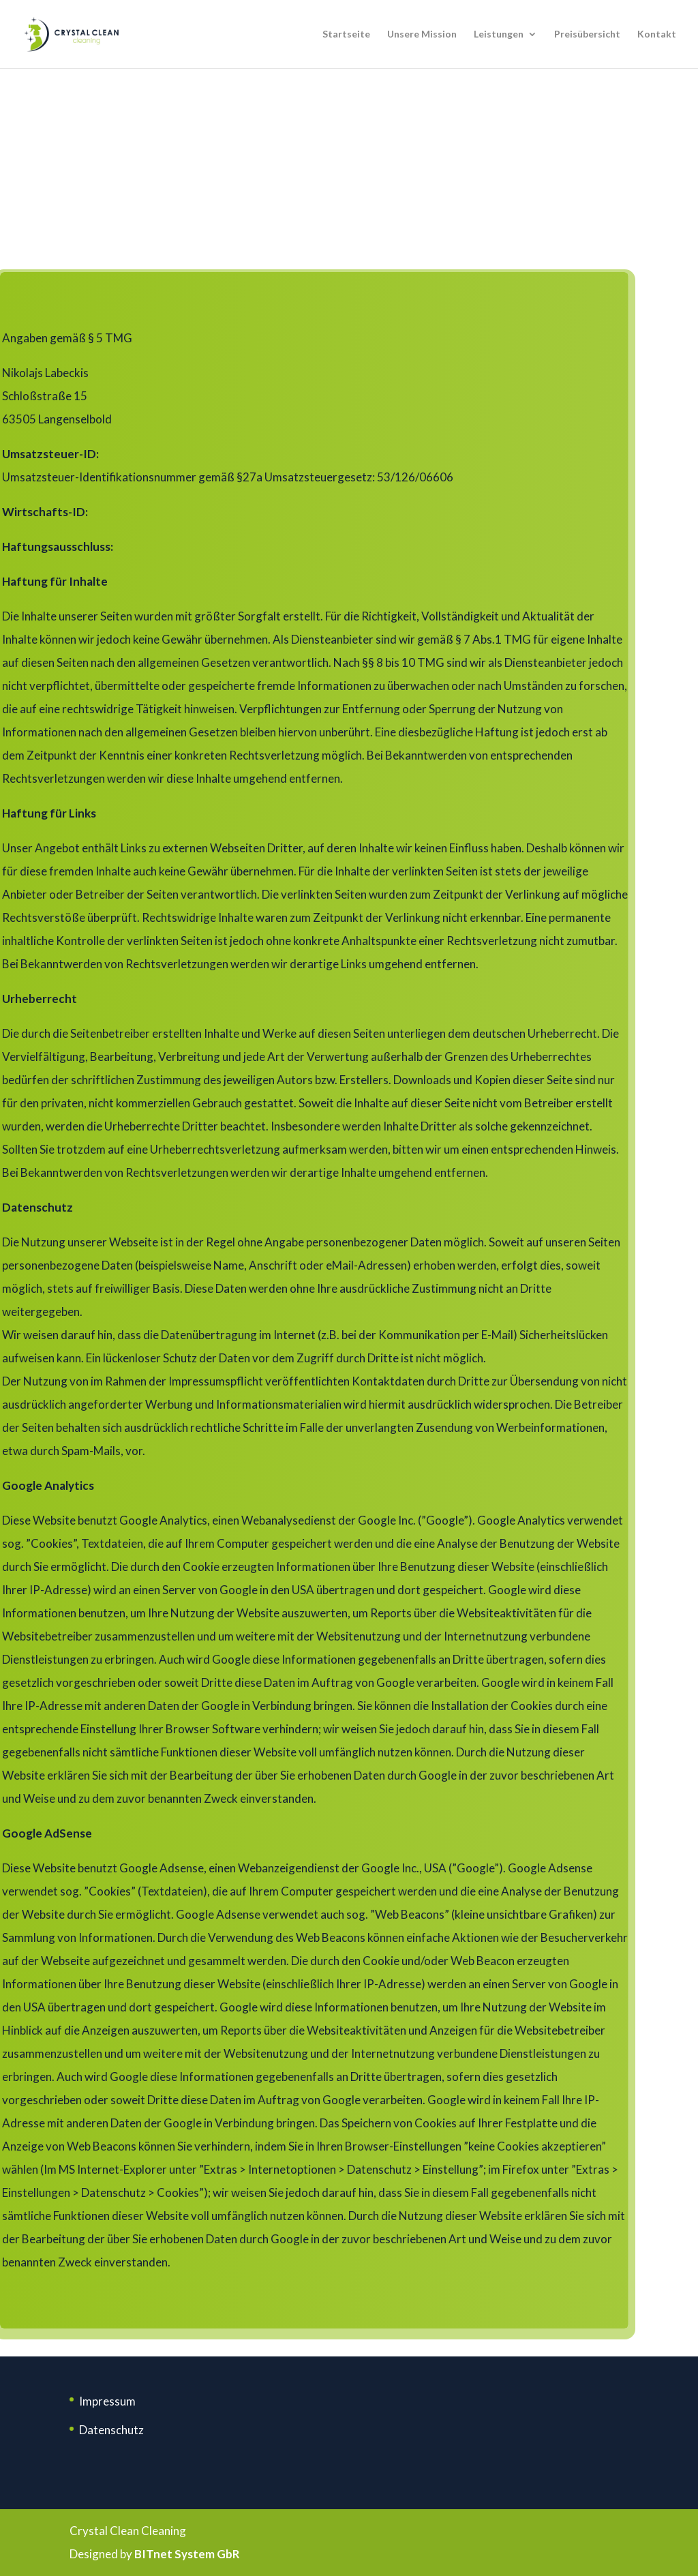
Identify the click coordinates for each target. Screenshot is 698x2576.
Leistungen (499, 34)
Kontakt (656, 34)
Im (85, 2401)
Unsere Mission (422, 34)
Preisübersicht (587, 34)
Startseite (346, 34)
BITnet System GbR (187, 2554)
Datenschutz (111, 2430)
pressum (114, 2401)
